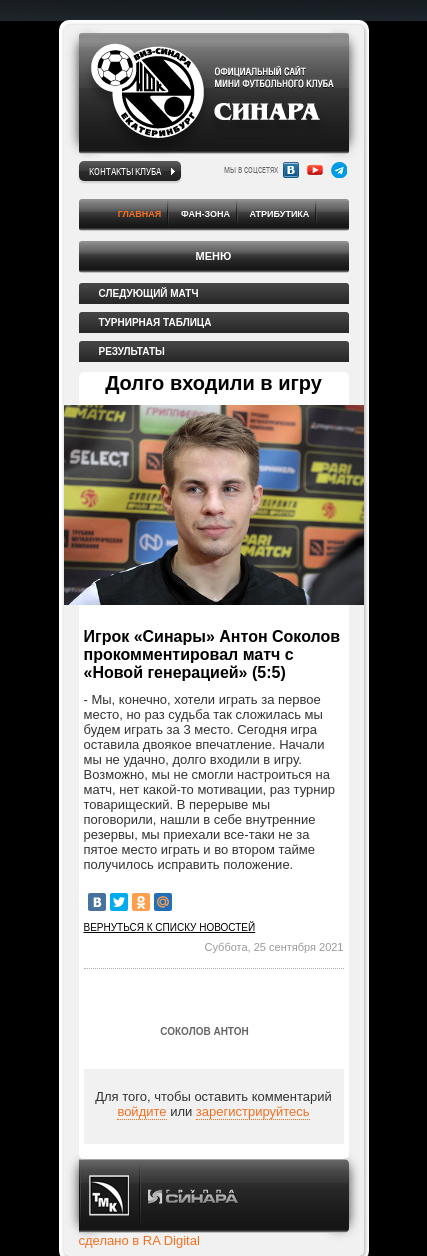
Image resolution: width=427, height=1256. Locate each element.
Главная (140, 214)
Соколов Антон (204, 1031)
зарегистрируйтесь (253, 1111)
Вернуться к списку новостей (170, 927)
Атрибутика (280, 214)
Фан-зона (205, 214)
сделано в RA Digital (139, 1240)
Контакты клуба (125, 171)
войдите (141, 1111)
